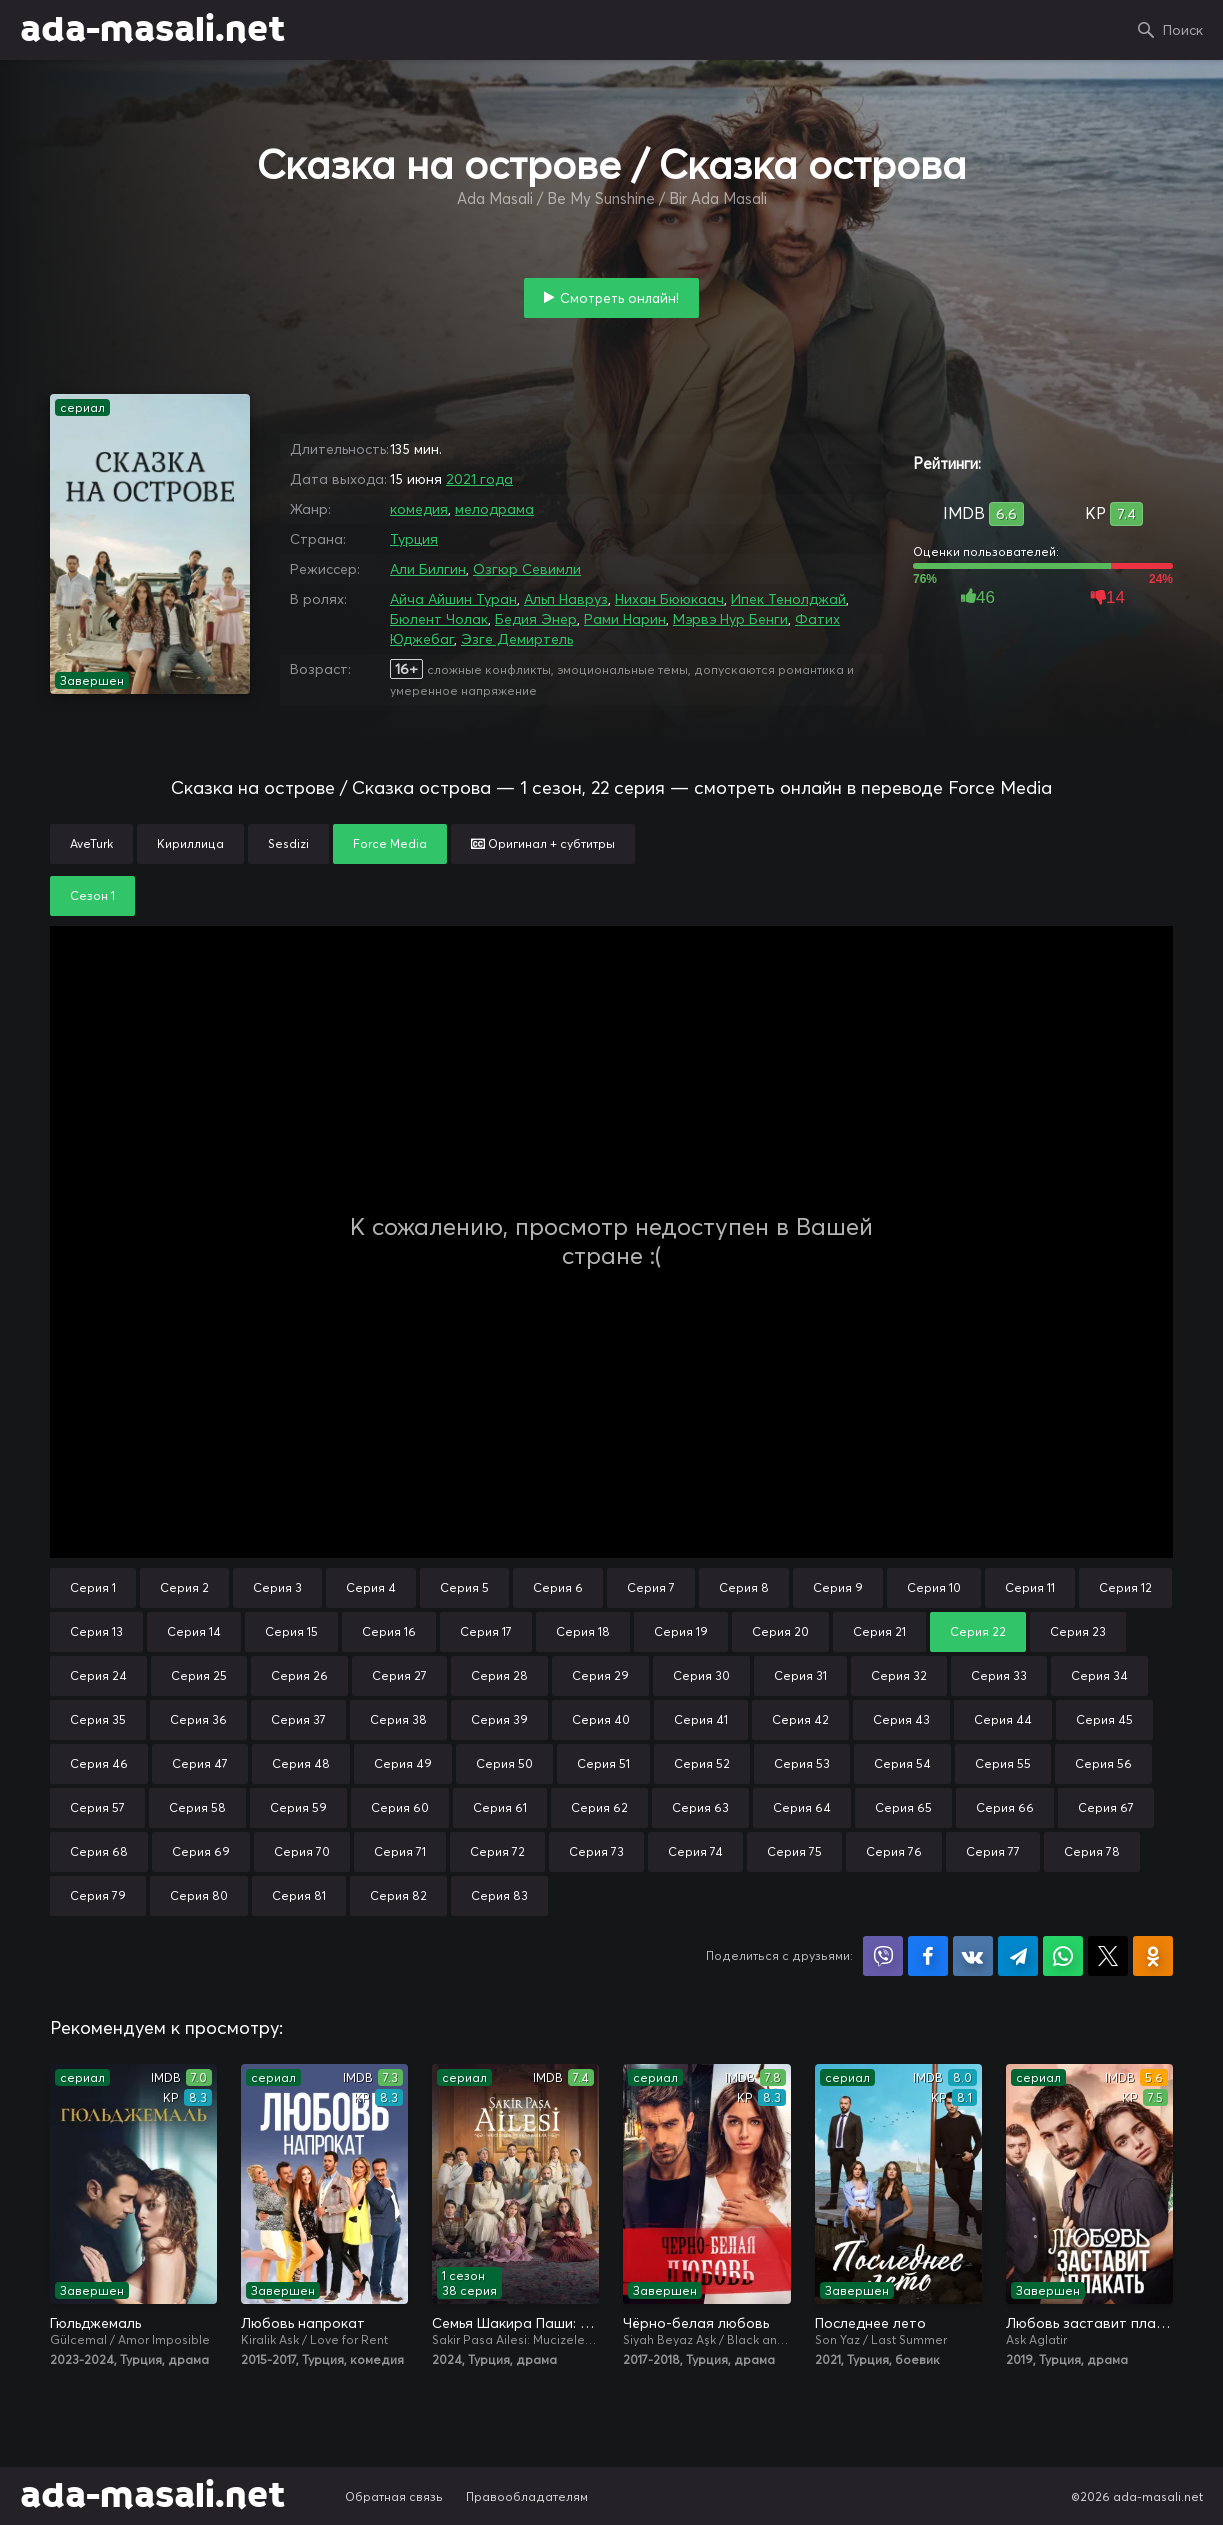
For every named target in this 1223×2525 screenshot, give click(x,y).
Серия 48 (301, 1763)
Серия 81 (299, 1895)
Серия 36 (198, 1719)
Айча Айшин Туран (453, 599)
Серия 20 (780, 1631)
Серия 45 (1104, 1719)
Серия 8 (744, 1587)
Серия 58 (197, 1807)
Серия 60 (400, 1807)
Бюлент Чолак (439, 619)
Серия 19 (681, 1631)
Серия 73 (596, 1851)
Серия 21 (879, 1631)
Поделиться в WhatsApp (1063, 1956)
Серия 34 (1099, 1675)
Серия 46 (99, 1763)
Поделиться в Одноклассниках (1153, 1956)
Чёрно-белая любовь (696, 2323)
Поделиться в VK (973, 1956)
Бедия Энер (536, 619)
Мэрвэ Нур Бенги (730, 619)
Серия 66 (1005, 1807)
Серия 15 (291, 1631)
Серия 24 (98, 1675)
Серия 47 (200, 1763)
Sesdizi (288, 843)
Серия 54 (902, 1763)
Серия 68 (99, 1851)
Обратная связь (394, 2496)
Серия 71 (400, 1851)
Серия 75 (794, 1851)
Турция (414, 539)
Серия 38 (398, 1719)
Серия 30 (701, 1675)
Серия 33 (999, 1675)
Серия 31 (800, 1675)
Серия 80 (199, 1895)
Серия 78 (1092, 1851)
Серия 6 (558, 1587)
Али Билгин (428, 569)
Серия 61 (500, 1807)
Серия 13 (96, 1631)
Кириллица (190, 843)
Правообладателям (527, 2496)
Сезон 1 (92, 895)
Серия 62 (599, 1807)
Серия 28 (499, 1675)
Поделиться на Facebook (928, 1956)
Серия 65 (903, 1807)
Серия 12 (1125, 1587)
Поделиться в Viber (883, 1956)
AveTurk (91, 843)
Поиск (1183, 30)
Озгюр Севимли (527, 569)
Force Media (390, 843)
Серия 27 (399, 1675)
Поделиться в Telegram (1018, 1956)
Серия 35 (98, 1719)
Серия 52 (702, 1763)
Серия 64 (802, 1807)
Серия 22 (978, 1631)
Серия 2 (184, 1587)
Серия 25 (199, 1675)
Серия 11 (1030, 1587)
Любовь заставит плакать (1089, 2323)
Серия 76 (894, 1851)
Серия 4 (371, 1587)
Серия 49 (403, 1763)
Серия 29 (600, 1675)
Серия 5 (464, 1587)
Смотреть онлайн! (619, 298)
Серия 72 (497, 1851)
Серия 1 (93, 1587)
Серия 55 (1003, 1763)
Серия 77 (993, 1851)
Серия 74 (695, 1851)
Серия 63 (700, 1807)
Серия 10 (934, 1587)
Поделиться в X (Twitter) (1108, 1956)
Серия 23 (1078, 1631)
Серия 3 (277, 1587)
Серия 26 (299, 1675)
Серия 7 (651, 1587)
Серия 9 (838, 1587)
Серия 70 (302, 1851)
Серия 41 (701, 1719)
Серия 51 (603, 1763)
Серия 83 (499, 1895)
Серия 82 (398, 1895)
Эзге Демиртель (517, 639)
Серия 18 (583, 1631)
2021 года (479, 479)
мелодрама (494, 509)
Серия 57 (97, 1807)
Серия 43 (901, 1719)
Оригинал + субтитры (543, 843)
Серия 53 (802, 1763)
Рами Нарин (625, 619)
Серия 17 (486, 1631)
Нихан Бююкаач (669, 599)
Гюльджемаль (95, 2323)
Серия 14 (194, 1631)
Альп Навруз (566, 599)
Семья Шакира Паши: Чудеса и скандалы (515, 2323)
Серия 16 (389, 1631)
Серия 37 (298, 1719)
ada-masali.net (152, 30)
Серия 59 (298, 1807)
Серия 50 (504, 1763)
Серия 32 (899, 1675)
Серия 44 (1003, 1719)
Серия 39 (499, 1719)
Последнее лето (870, 2323)
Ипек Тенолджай (788, 599)
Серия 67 (1106, 1807)
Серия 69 (201, 1851)
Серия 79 (98, 1895)
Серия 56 (1103, 1763)
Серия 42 (800, 1719)
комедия (419, 509)
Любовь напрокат (303, 2323)
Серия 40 (601, 1719)
